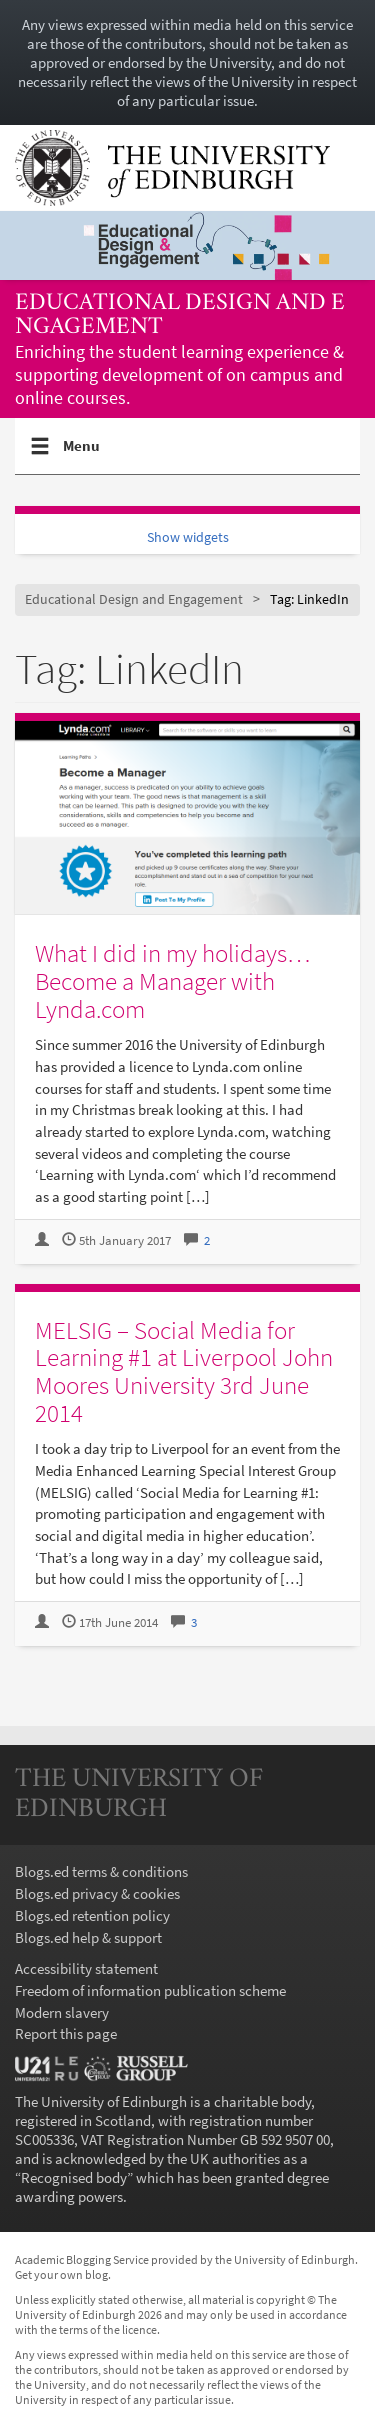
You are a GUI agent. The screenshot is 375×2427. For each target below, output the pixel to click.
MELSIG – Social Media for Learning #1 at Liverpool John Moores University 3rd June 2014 (184, 1371)
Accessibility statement (86, 1968)
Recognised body (74, 2177)
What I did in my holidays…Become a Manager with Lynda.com (172, 980)
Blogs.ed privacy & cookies (97, 1893)
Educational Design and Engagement (180, 315)
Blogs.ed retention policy (92, 1915)
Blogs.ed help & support (88, 1937)
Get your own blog (61, 2274)
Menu (82, 454)
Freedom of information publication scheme (150, 1990)
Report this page (66, 2033)
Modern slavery (62, 2012)
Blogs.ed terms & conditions (101, 1871)
